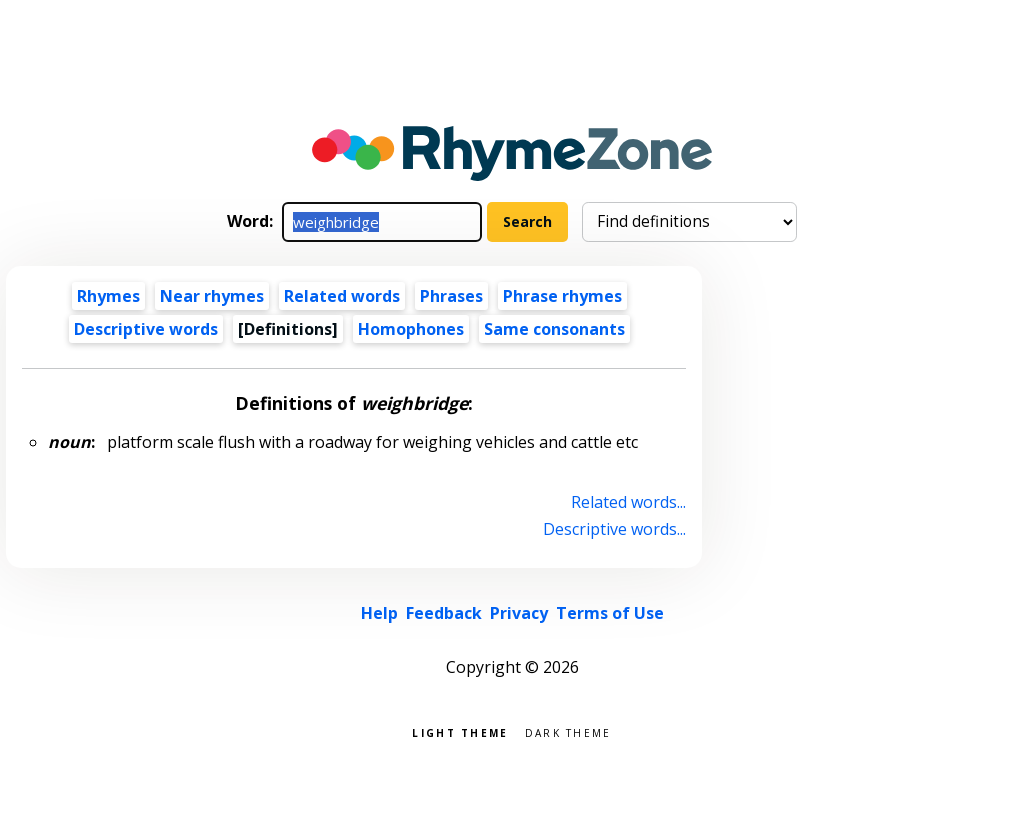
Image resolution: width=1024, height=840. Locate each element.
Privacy (519, 613)
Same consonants (554, 329)
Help (379, 613)
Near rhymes (212, 296)
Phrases (451, 296)
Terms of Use (610, 613)
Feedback (444, 613)
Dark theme (568, 731)
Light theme (460, 731)
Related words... (628, 502)
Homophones (411, 329)
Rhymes (108, 296)
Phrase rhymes (562, 296)
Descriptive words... (614, 529)
